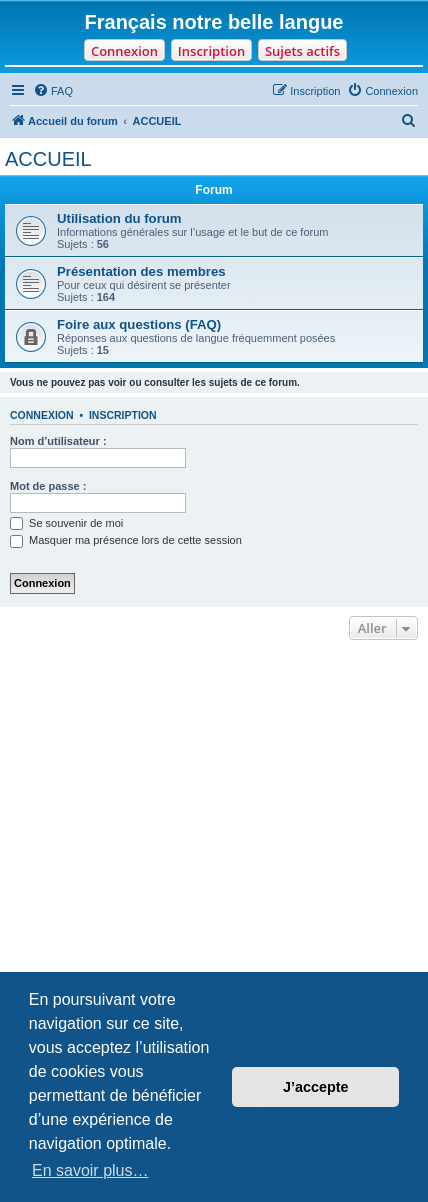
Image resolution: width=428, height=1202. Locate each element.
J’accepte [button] (316, 1087)
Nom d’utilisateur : (58, 441)
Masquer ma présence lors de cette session (126, 540)
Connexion (124, 51)
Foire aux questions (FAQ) (139, 324)
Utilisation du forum (119, 218)
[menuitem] (53, 91)
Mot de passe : (48, 486)
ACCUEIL (48, 159)
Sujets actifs (302, 51)
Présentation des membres (141, 271)
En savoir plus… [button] (90, 1170)
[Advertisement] (214, 869)
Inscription (211, 51)
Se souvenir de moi (66, 523)
